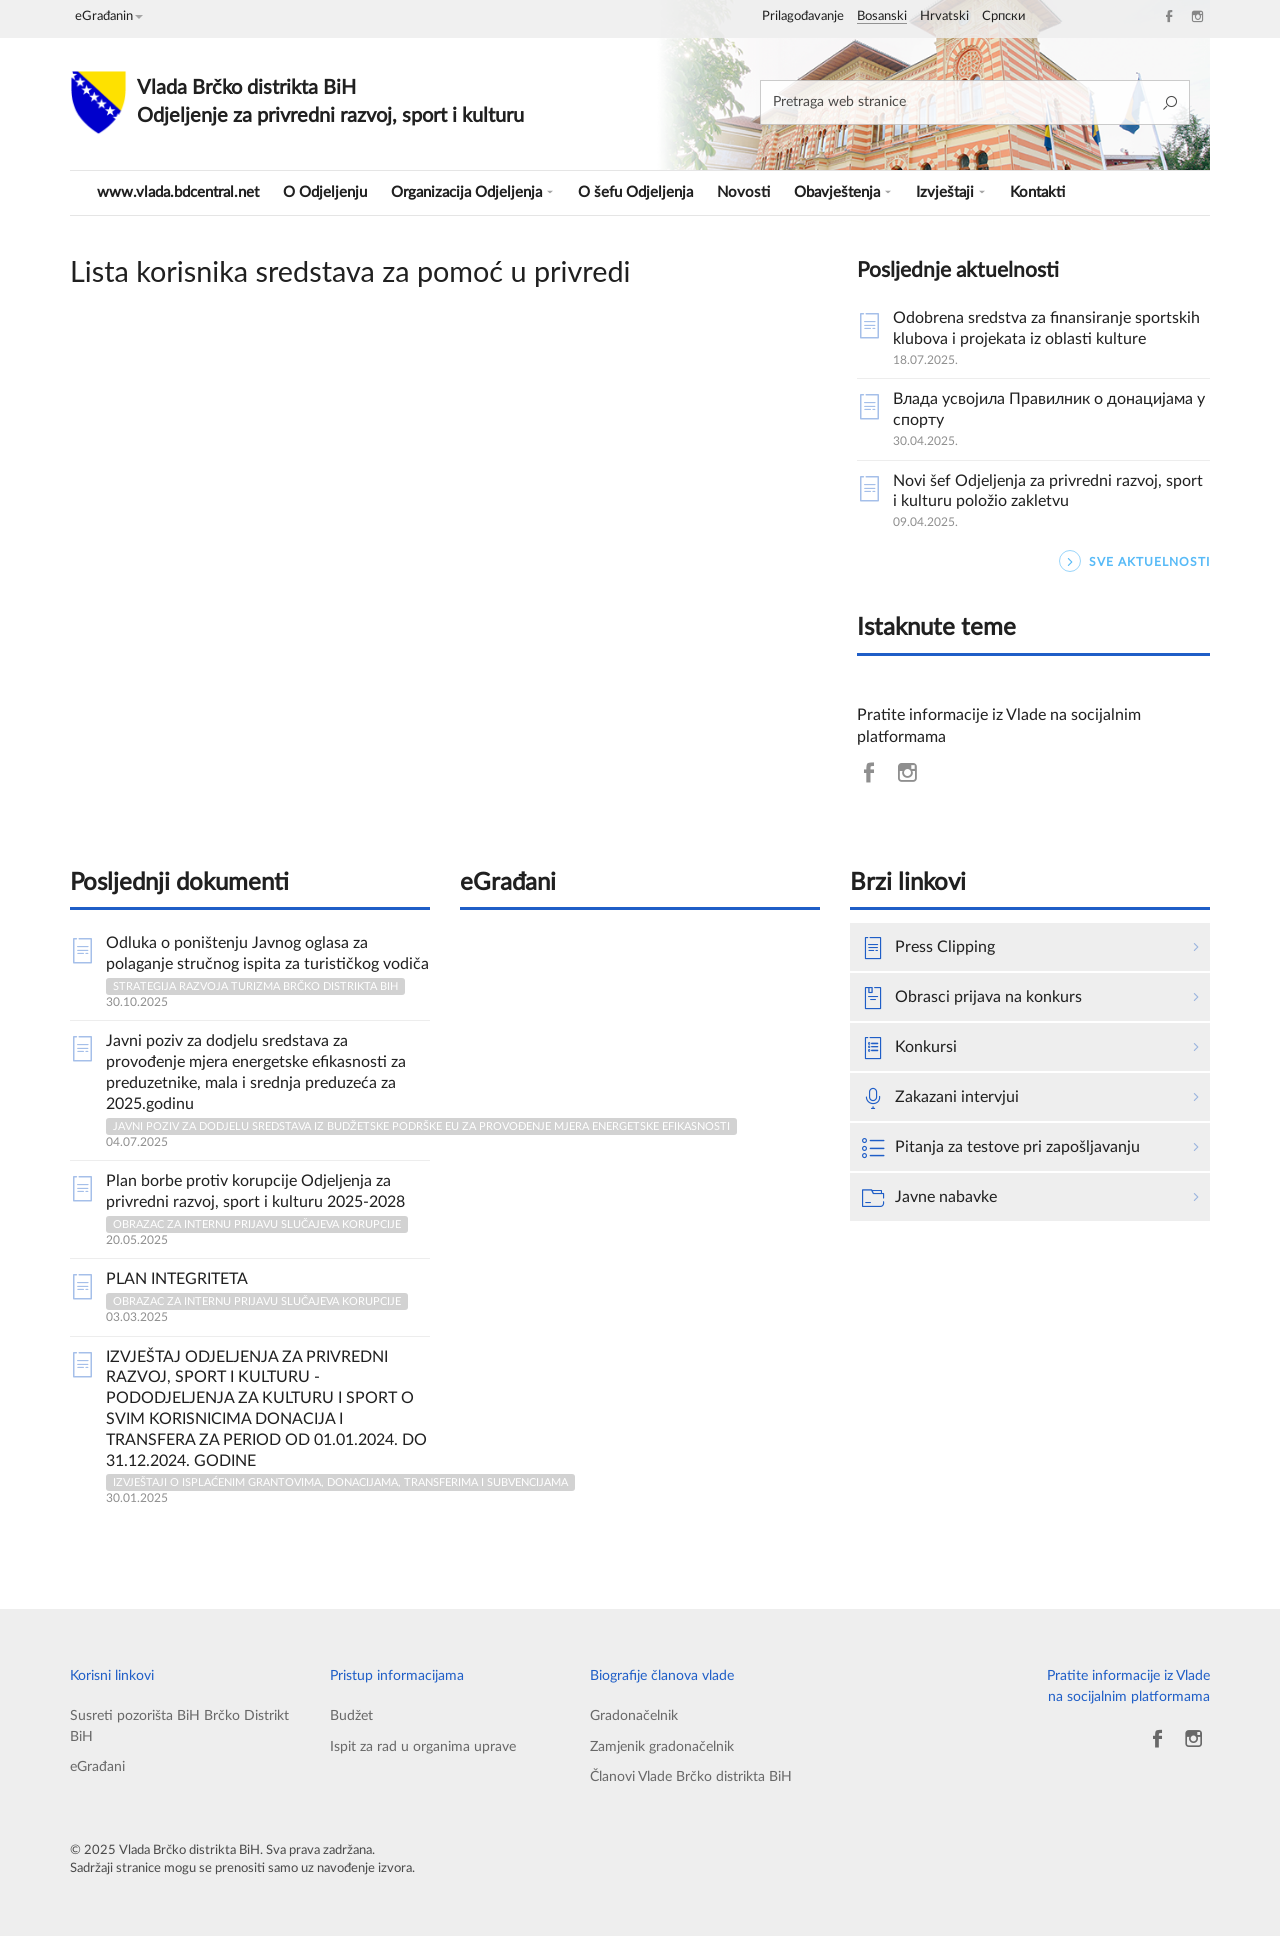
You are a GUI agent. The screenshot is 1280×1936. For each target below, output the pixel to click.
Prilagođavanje (803, 16)
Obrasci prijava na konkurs (972, 998)
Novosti (743, 192)
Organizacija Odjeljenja (472, 192)
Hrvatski (944, 16)
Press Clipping (928, 948)
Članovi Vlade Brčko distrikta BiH (691, 1776)
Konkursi (909, 1048)
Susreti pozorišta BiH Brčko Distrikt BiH (179, 1726)
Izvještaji (950, 192)
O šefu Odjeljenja (635, 192)
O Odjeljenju (325, 192)
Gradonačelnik (634, 1715)
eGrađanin (109, 16)
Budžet (351, 1715)
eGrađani (97, 1766)
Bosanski (882, 16)
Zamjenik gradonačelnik (662, 1746)
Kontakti (1037, 192)
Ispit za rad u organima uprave (423, 1746)
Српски (1003, 16)
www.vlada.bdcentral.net (178, 192)
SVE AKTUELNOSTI (1134, 561)
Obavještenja (842, 192)
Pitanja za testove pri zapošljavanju (1001, 1148)
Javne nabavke (929, 1198)
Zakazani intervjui (940, 1098)
